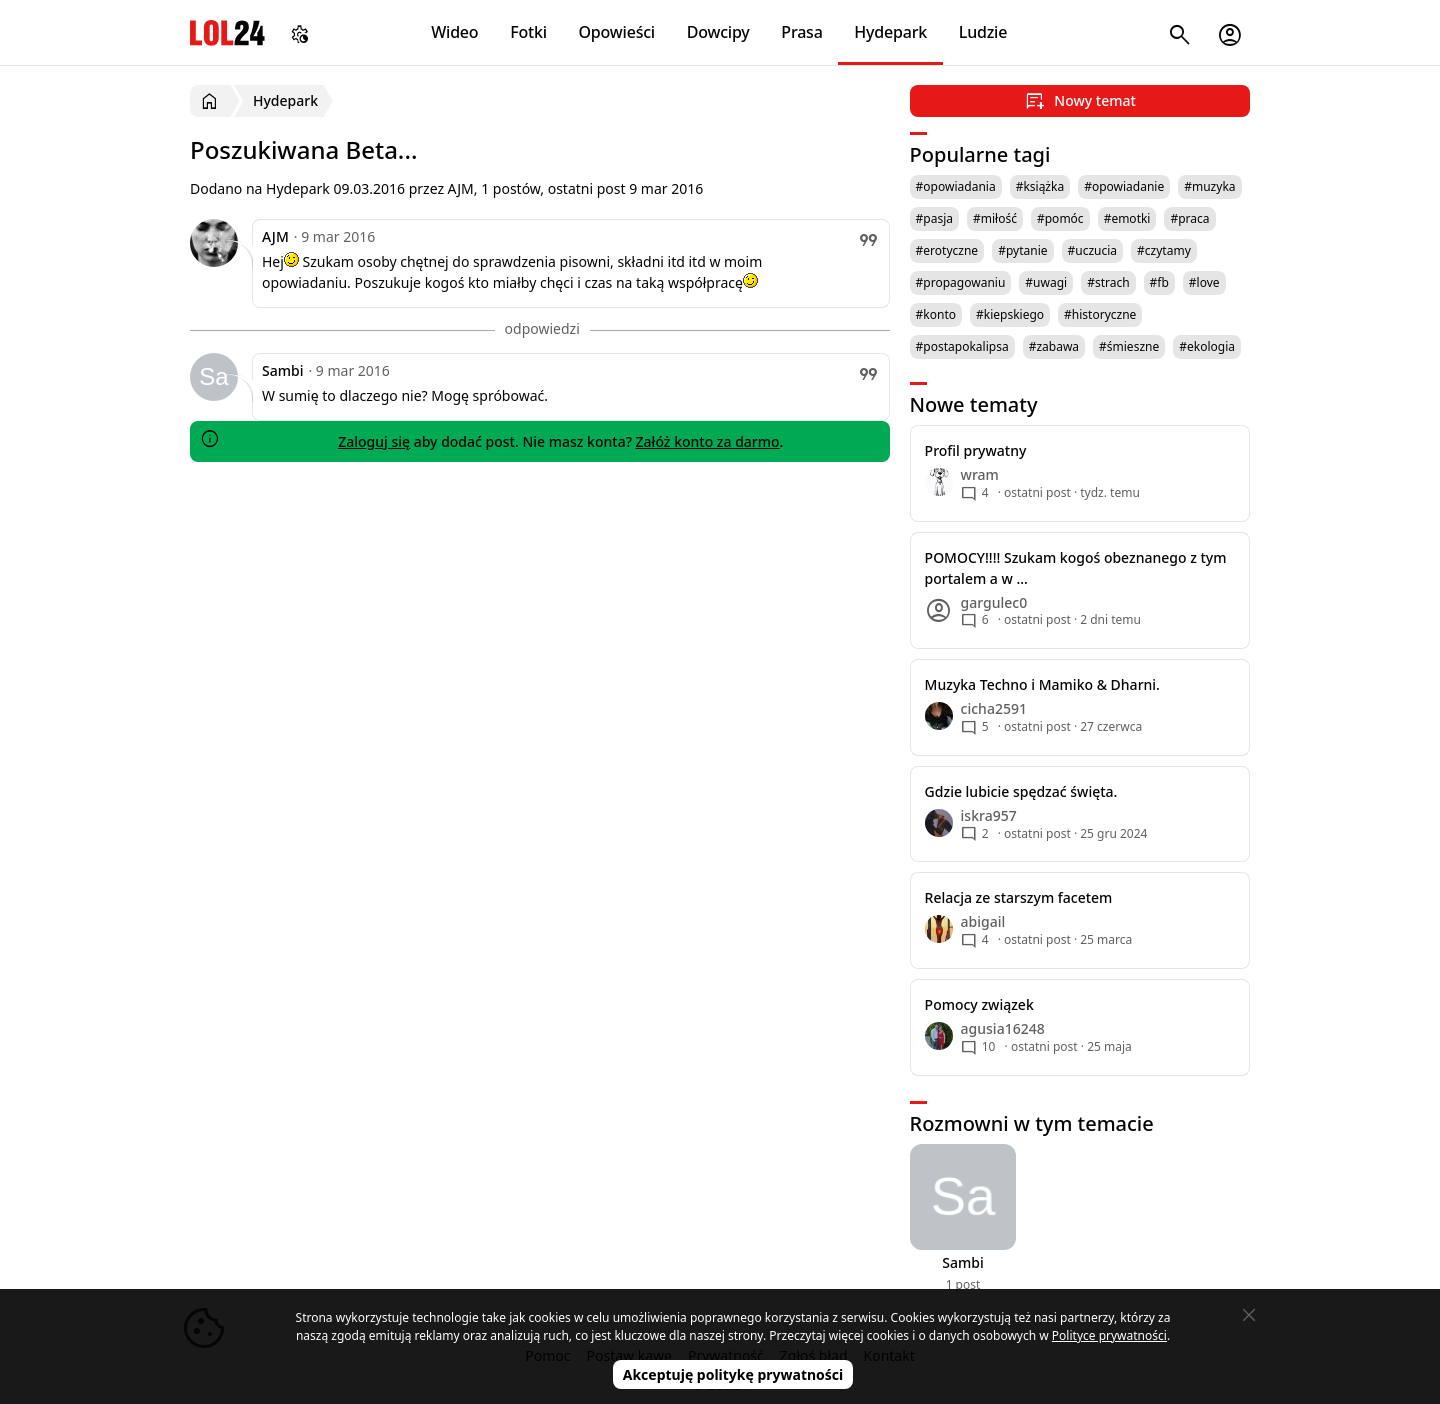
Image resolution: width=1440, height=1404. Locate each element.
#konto (936, 314)
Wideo (454, 32)
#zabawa (1054, 346)
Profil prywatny (976, 450)
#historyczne (1100, 314)
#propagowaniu (961, 282)
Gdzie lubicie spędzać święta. (1021, 791)
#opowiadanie (1124, 186)
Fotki (528, 32)
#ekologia (1207, 346)
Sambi (282, 370)
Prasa (801, 32)
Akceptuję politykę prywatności (733, 1374)
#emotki (1127, 218)
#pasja (934, 218)
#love (1204, 282)
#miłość (995, 218)
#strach (1108, 282)
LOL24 (227, 32)
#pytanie (1022, 250)
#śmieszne (1129, 346)
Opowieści (617, 32)
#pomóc (1060, 218)
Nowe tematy (974, 404)
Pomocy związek (979, 1004)
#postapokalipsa (962, 346)
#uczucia (1093, 250)
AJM (275, 236)
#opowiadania (956, 186)
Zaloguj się (374, 441)
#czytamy (1164, 250)
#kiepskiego (1010, 314)
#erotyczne (947, 250)
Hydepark (890, 32)
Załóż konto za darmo (708, 441)
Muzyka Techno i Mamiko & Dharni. (1042, 684)
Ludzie (983, 32)
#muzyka (1209, 186)
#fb (1159, 282)
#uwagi (1046, 282)
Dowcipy (718, 32)
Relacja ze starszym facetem (1019, 897)
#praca (1189, 218)
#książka (1040, 186)
